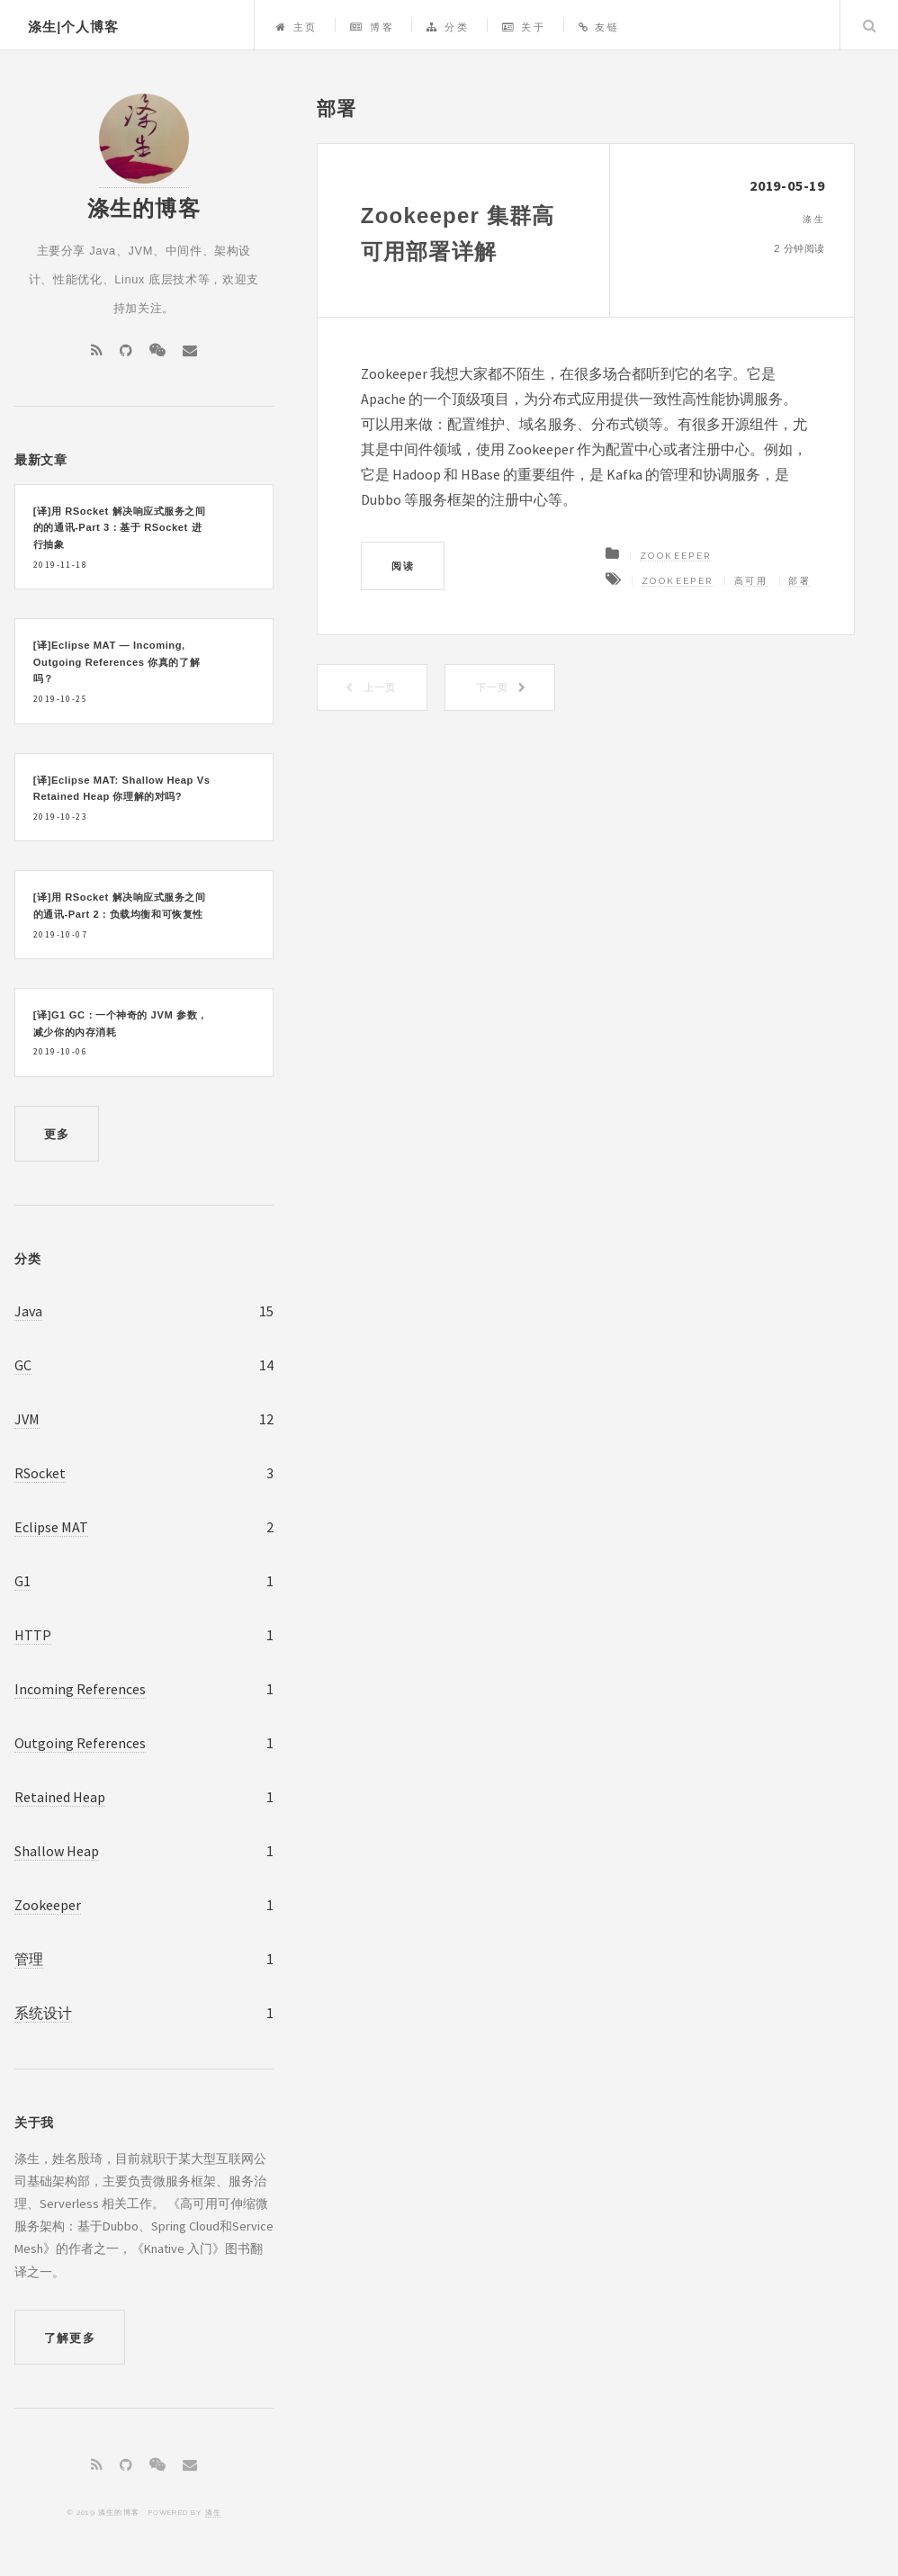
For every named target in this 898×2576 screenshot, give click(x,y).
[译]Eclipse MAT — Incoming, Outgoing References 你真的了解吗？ (116, 662)
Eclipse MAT (51, 1527)
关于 (524, 27)
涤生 (213, 2512)
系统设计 (43, 2013)
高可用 (751, 581)
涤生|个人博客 (73, 27)
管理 (28, 1959)
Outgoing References (80, 1743)
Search (869, 25)
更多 (57, 1134)
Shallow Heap (56, 1851)
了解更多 (69, 2338)
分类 (448, 27)
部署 (799, 581)
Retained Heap (59, 1797)
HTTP (32, 1635)
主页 (297, 27)
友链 (599, 27)
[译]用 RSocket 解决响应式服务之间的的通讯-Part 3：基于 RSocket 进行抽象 (119, 528)
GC (22, 1365)
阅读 (402, 566)
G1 (22, 1581)
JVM (27, 1419)
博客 (372, 27)
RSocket (40, 1473)
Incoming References (80, 1689)
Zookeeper (676, 556)
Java (28, 1311)
